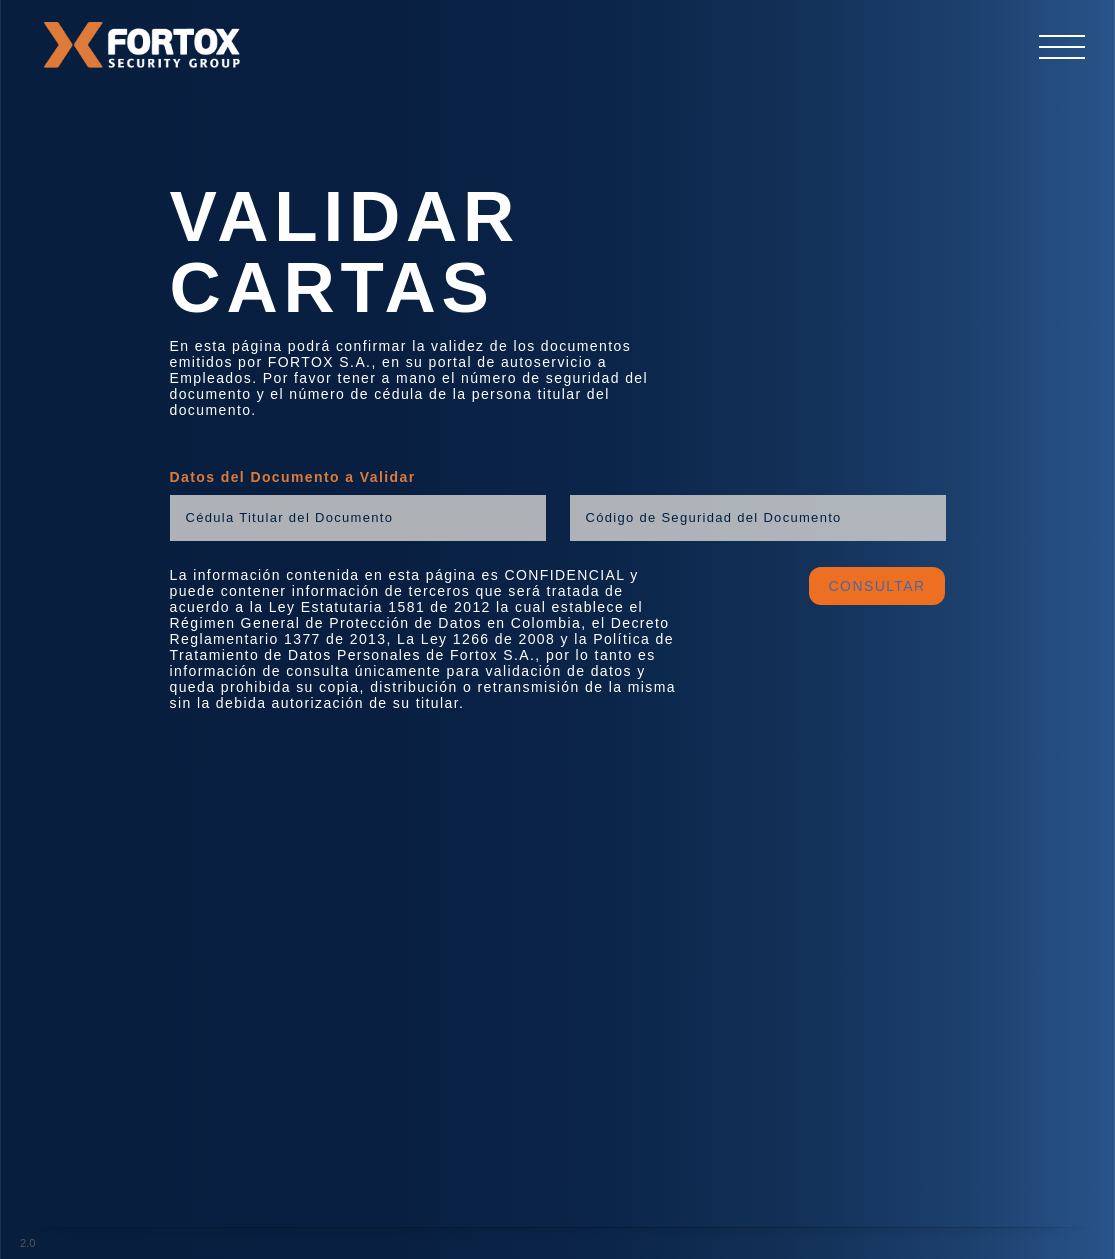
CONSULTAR (877, 586)
